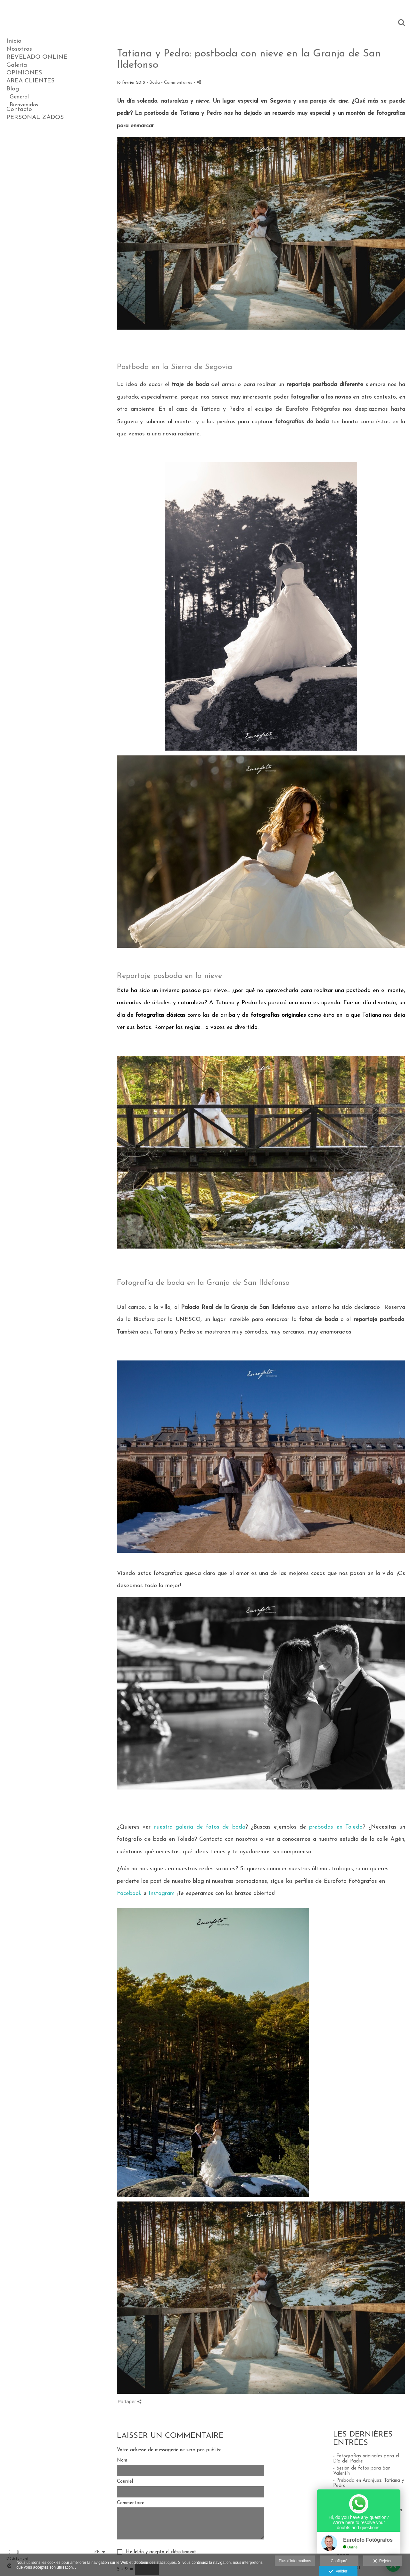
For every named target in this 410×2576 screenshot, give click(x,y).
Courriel (125, 2481)
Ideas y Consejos (30, 129)
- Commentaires (177, 82)
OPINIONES (24, 73)
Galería (16, 65)
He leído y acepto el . (160, 2552)
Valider (338, 2571)
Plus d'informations (295, 2561)
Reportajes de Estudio (37, 121)
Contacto (19, 145)
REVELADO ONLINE (36, 57)
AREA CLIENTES (30, 81)
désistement (183, 2552)
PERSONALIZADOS (35, 153)
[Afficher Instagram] (18, 2552)
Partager (129, 2401)
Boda (16, 113)
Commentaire (130, 2503)
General (19, 97)
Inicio (13, 41)
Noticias (20, 137)
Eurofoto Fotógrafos (312, 409)
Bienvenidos (24, 105)
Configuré (339, 2561)
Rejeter (382, 2561)
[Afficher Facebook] (9, 2552)
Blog (12, 89)
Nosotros (19, 49)
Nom (122, 2460)
